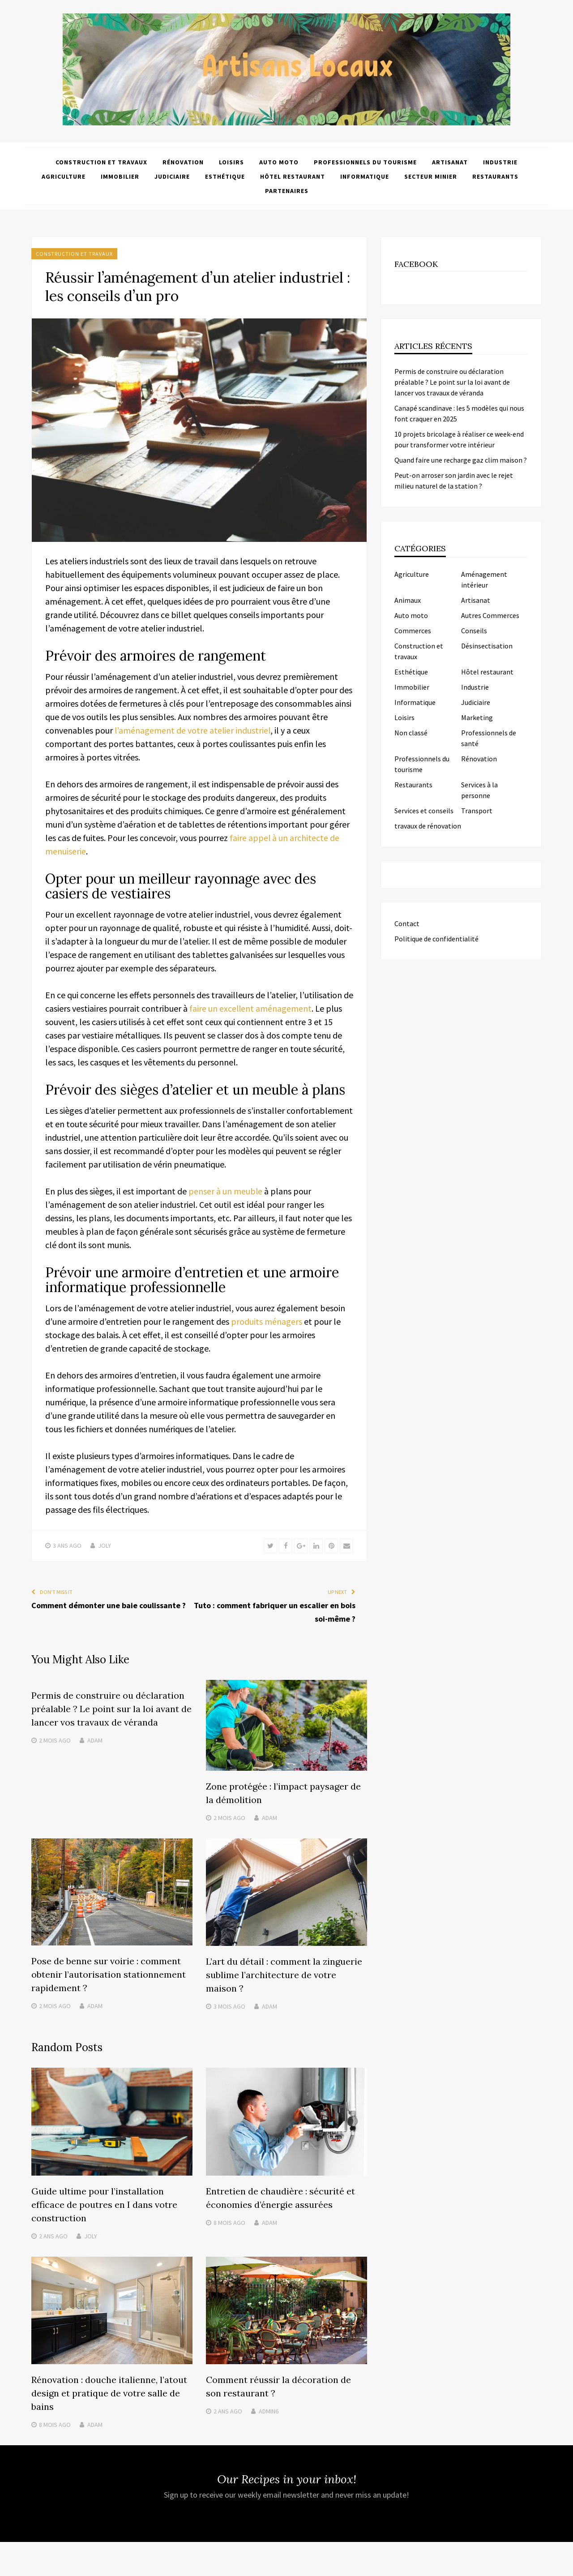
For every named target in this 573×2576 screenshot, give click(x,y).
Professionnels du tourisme (365, 162)
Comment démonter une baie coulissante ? (108, 1605)
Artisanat (450, 162)
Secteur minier (430, 176)
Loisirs (231, 162)
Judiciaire (172, 176)
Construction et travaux (101, 162)
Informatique (364, 176)
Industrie (500, 162)
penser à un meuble (225, 1191)
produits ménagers (266, 1321)
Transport (476, 810)
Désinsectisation (487, 645)
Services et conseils (423, 810)
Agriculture (64, 176)
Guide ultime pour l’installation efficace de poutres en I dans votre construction (104, 2204)
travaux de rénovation (427, 825)
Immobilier (120, 176)
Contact (406, 923)
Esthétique (225, 176)
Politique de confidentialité (436, 938)
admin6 (268, 2410)
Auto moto (279, 162)
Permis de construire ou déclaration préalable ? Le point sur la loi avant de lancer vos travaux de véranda (111, 1709)
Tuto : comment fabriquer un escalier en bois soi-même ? (274, 1612)
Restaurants (495, 176)
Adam (95, 1740)
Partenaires (286, 191)
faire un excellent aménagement (250, 1008)
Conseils (474, 630)
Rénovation (183, 162)
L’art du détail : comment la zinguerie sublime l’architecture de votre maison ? (284, 1974)
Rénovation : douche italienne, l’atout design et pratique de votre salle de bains (109, 2392)
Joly (104, 1545)
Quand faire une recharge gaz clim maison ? (460, 459)
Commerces (412, 630)
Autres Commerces (490, 615)
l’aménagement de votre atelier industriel (193, 730)
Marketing (477, 717)
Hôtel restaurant (292, 176)
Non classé (411, 732)
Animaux (407, 600)
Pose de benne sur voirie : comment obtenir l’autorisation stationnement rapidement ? (108, 1973)
